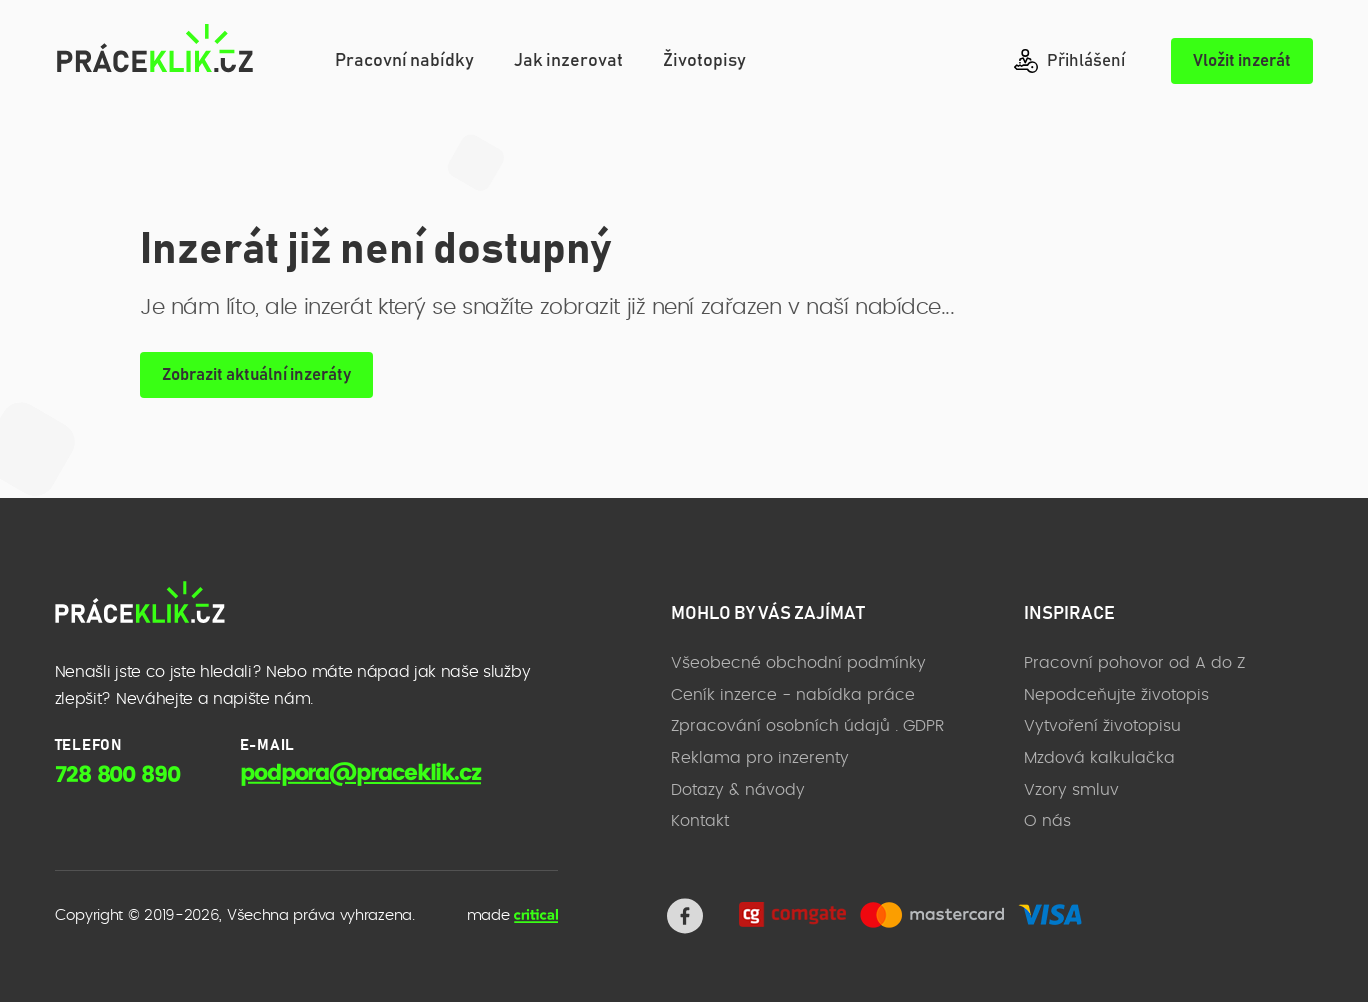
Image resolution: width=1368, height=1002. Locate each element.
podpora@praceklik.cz (360, 773)
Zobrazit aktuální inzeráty (256, 375)
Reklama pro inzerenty (760, 758)
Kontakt (700, 821)
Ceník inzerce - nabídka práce (793, 695)
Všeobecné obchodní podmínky (798, 663)
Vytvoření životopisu (1102, 726)
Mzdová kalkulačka (1099, 758)
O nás (1047, 821)
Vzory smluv (1071, 790)
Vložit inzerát (1242, 61)
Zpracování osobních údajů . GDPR (808, 726)
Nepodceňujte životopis (1116, 695)
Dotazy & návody (738, 790)
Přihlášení (1069, 61)
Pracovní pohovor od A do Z (1134, 663)
